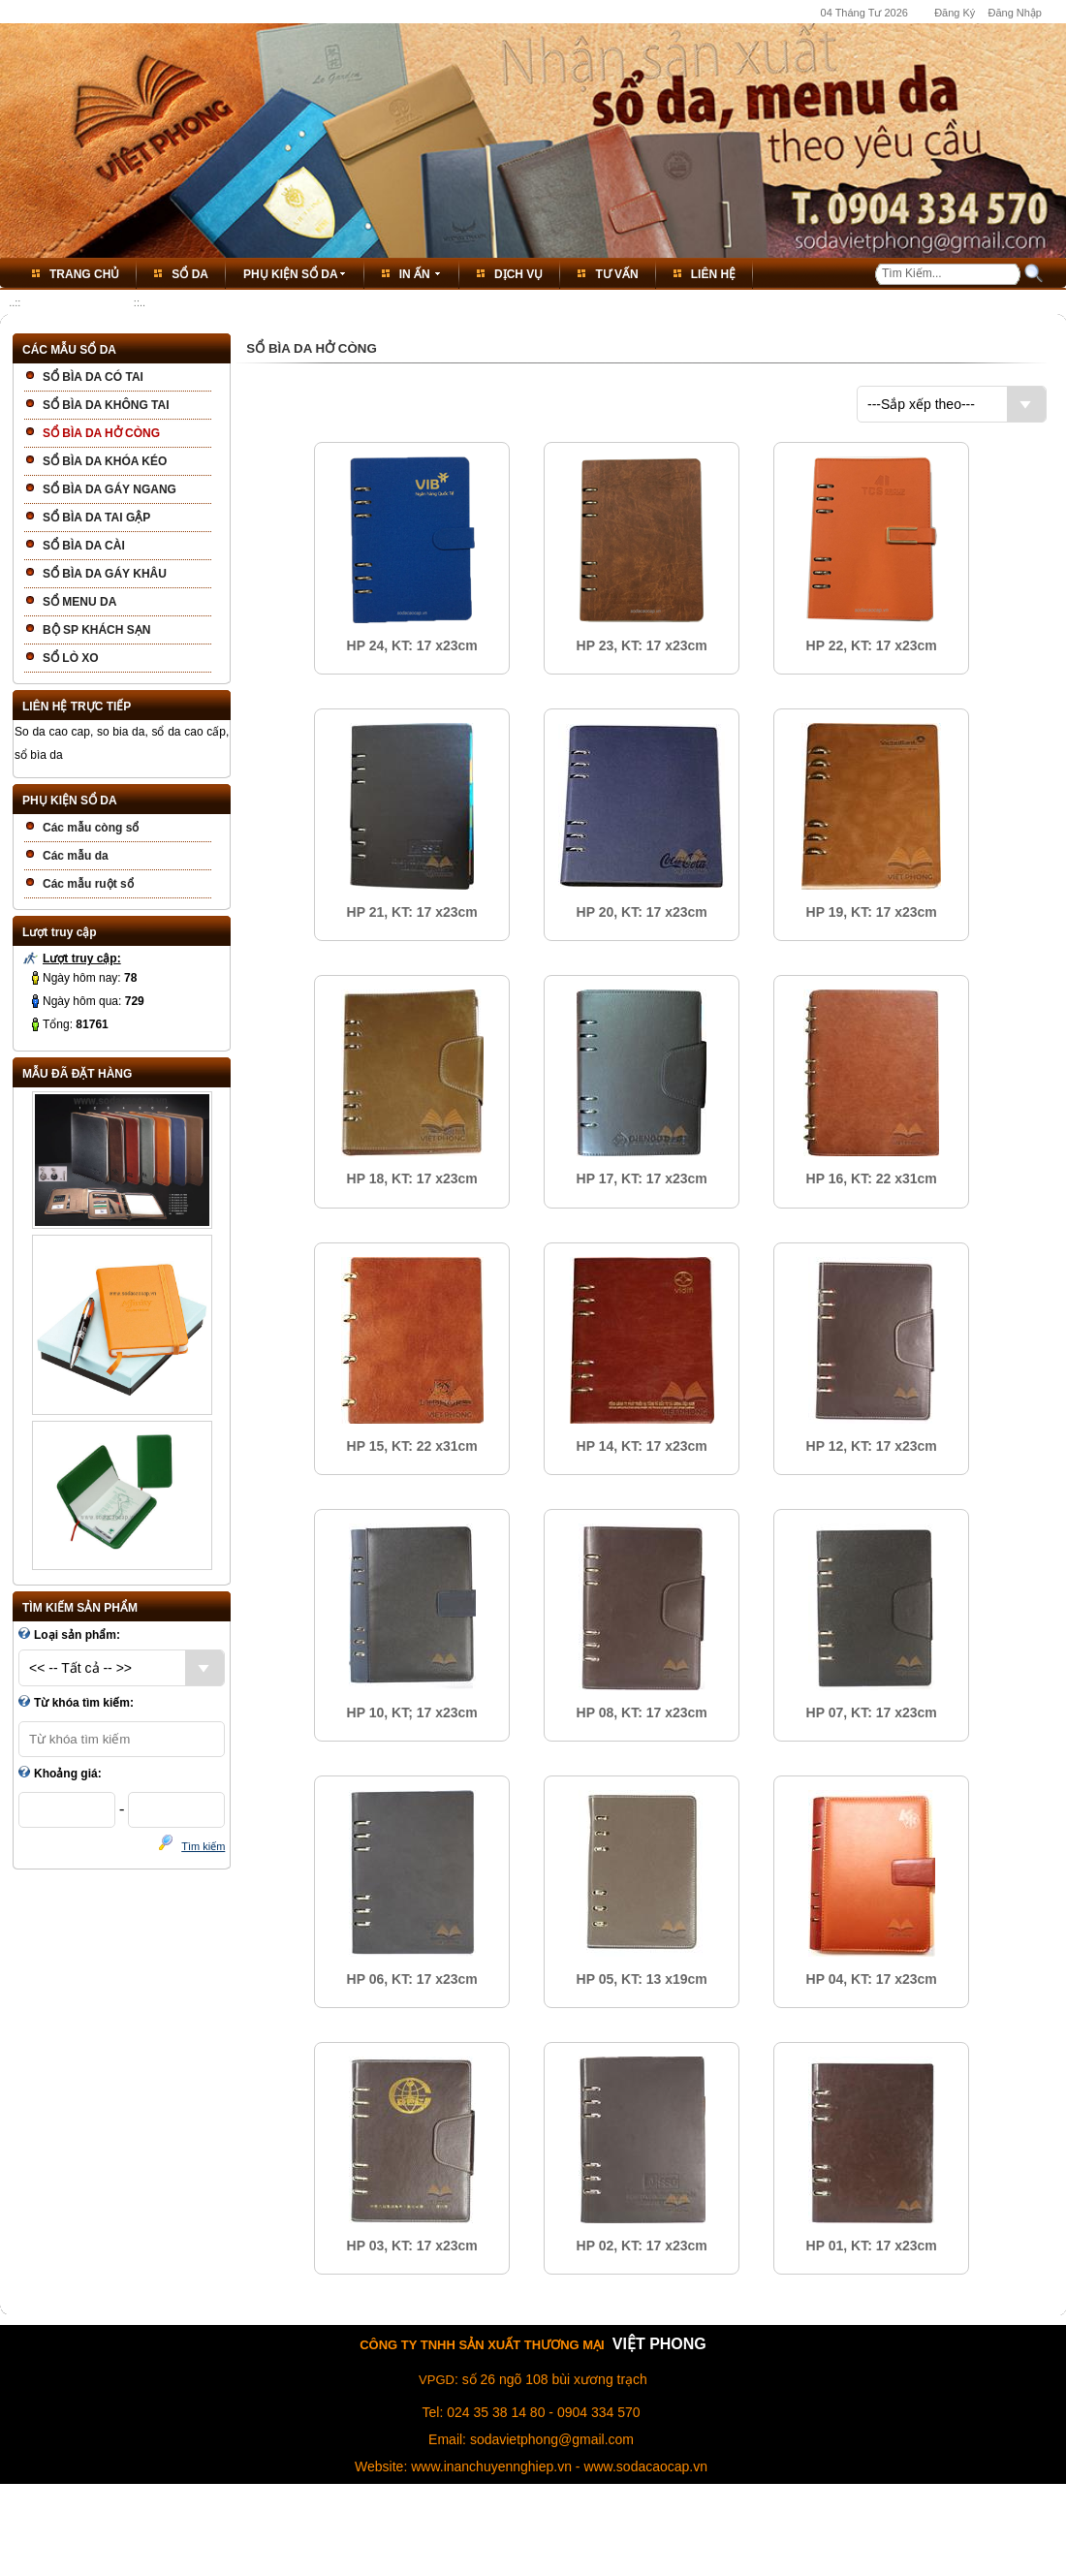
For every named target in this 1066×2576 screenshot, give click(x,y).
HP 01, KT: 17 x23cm (871, 2245)
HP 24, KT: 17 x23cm (412, 645)
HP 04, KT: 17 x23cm (871, 1979)
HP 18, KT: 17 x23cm (412, 1178)
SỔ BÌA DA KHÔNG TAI (106, 405)
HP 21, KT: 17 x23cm (412, 912)
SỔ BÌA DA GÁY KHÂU (105, 574)
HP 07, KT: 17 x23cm (871, 1712)
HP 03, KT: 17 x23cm (412, 2245)
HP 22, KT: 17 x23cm (871, 645)
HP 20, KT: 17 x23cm (642, 912)
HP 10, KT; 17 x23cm (412, 1712)
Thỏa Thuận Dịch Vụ (560, 2528)
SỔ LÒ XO (71, 658)
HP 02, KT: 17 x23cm (642, 2245)
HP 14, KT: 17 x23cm (642, 1446)
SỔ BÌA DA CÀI (84, 545)
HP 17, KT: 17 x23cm (642, 1178)
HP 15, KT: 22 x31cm (412, 1446)
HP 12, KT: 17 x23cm (871, 1446)
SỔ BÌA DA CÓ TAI (93, 377)
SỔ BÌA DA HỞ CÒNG (76, 302)
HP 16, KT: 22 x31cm (871, 1178)
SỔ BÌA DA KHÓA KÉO (105, 461)
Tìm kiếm (203, 1846)
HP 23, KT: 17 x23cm (642, 645)
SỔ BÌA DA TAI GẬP (96, 517)
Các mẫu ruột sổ (88, 884)
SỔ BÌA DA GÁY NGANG (109, 489)
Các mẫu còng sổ (91, 827)
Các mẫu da (76, 856)
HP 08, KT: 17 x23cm (642, 1712)
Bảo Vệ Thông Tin (663, 2528)
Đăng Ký (954, 12)
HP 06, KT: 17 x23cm (412, 1979)
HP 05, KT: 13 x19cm (642, 1979)
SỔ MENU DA (79, 602)
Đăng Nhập (1015, 12)
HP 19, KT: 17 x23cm (871, 912)
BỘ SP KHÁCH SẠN (96, 630)
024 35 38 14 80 (496, 2412)
